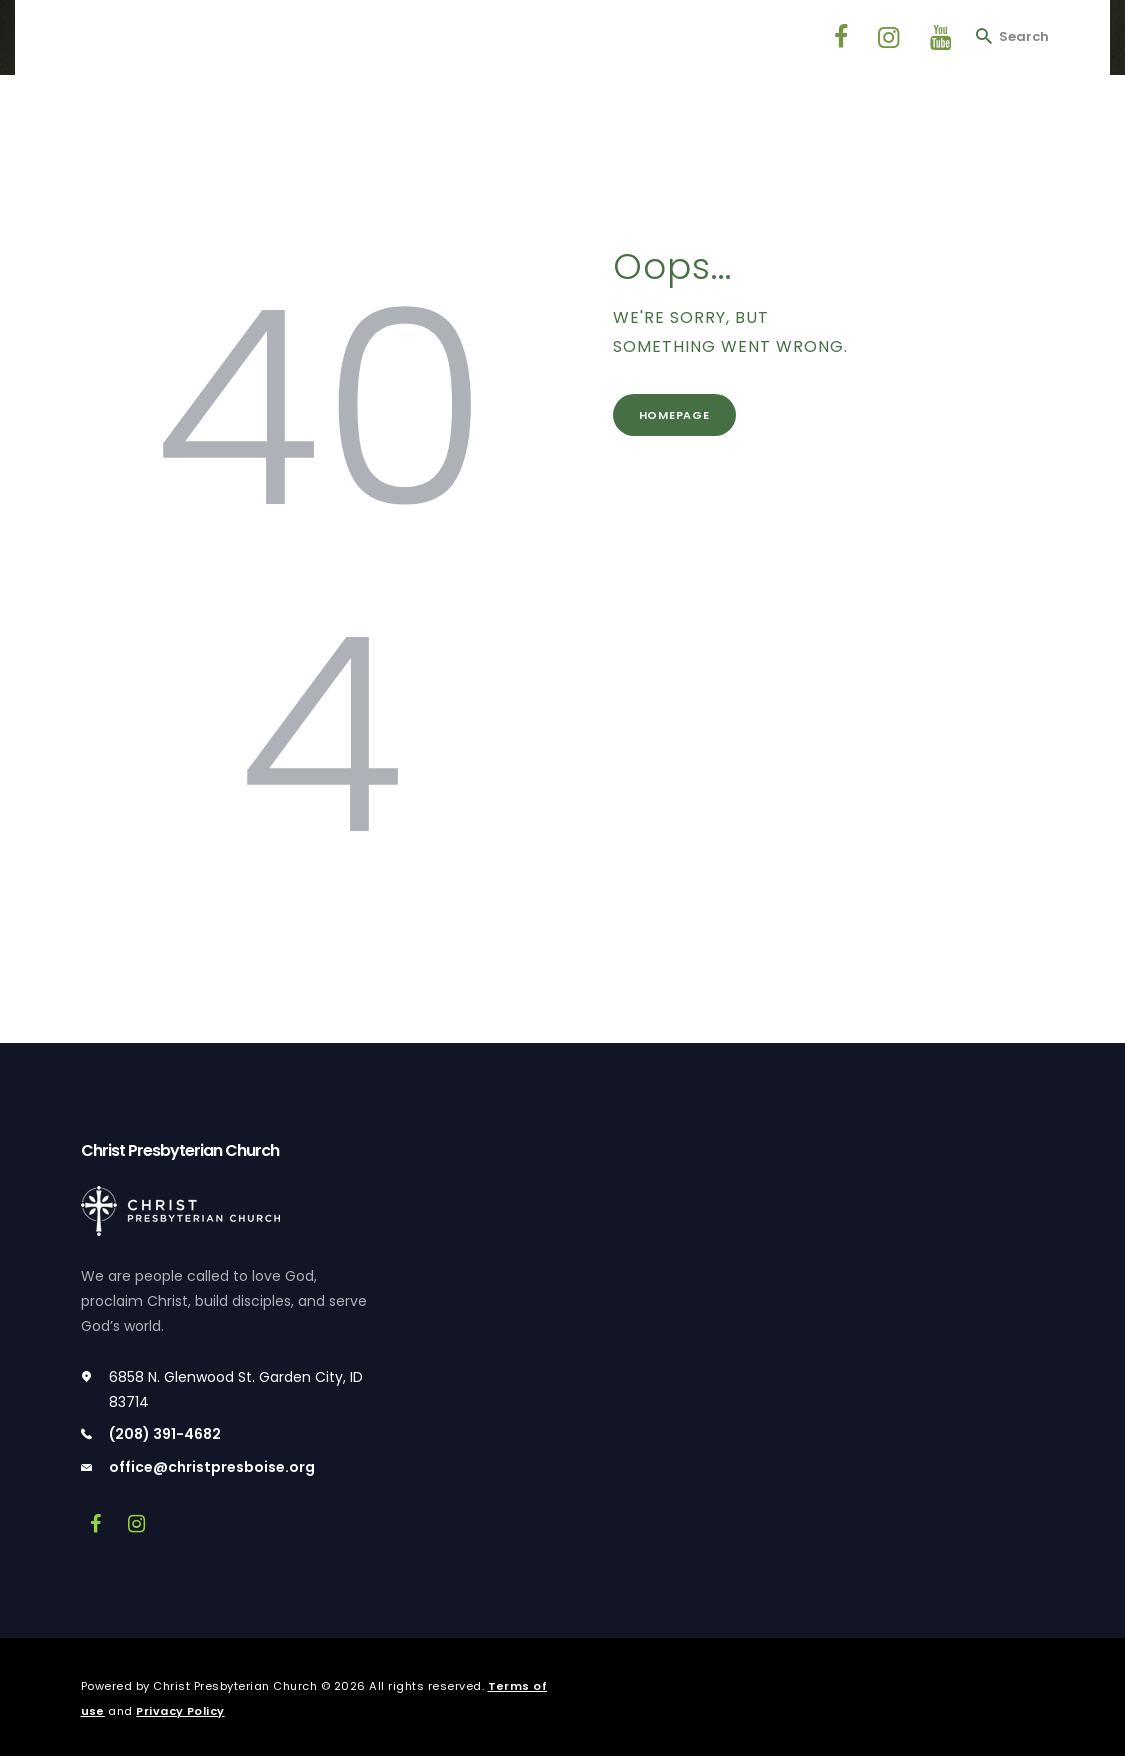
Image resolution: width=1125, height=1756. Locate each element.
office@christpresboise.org (212, 1467)
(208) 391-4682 (165, 1434)
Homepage (677, 416)
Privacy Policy (181, 1711)
